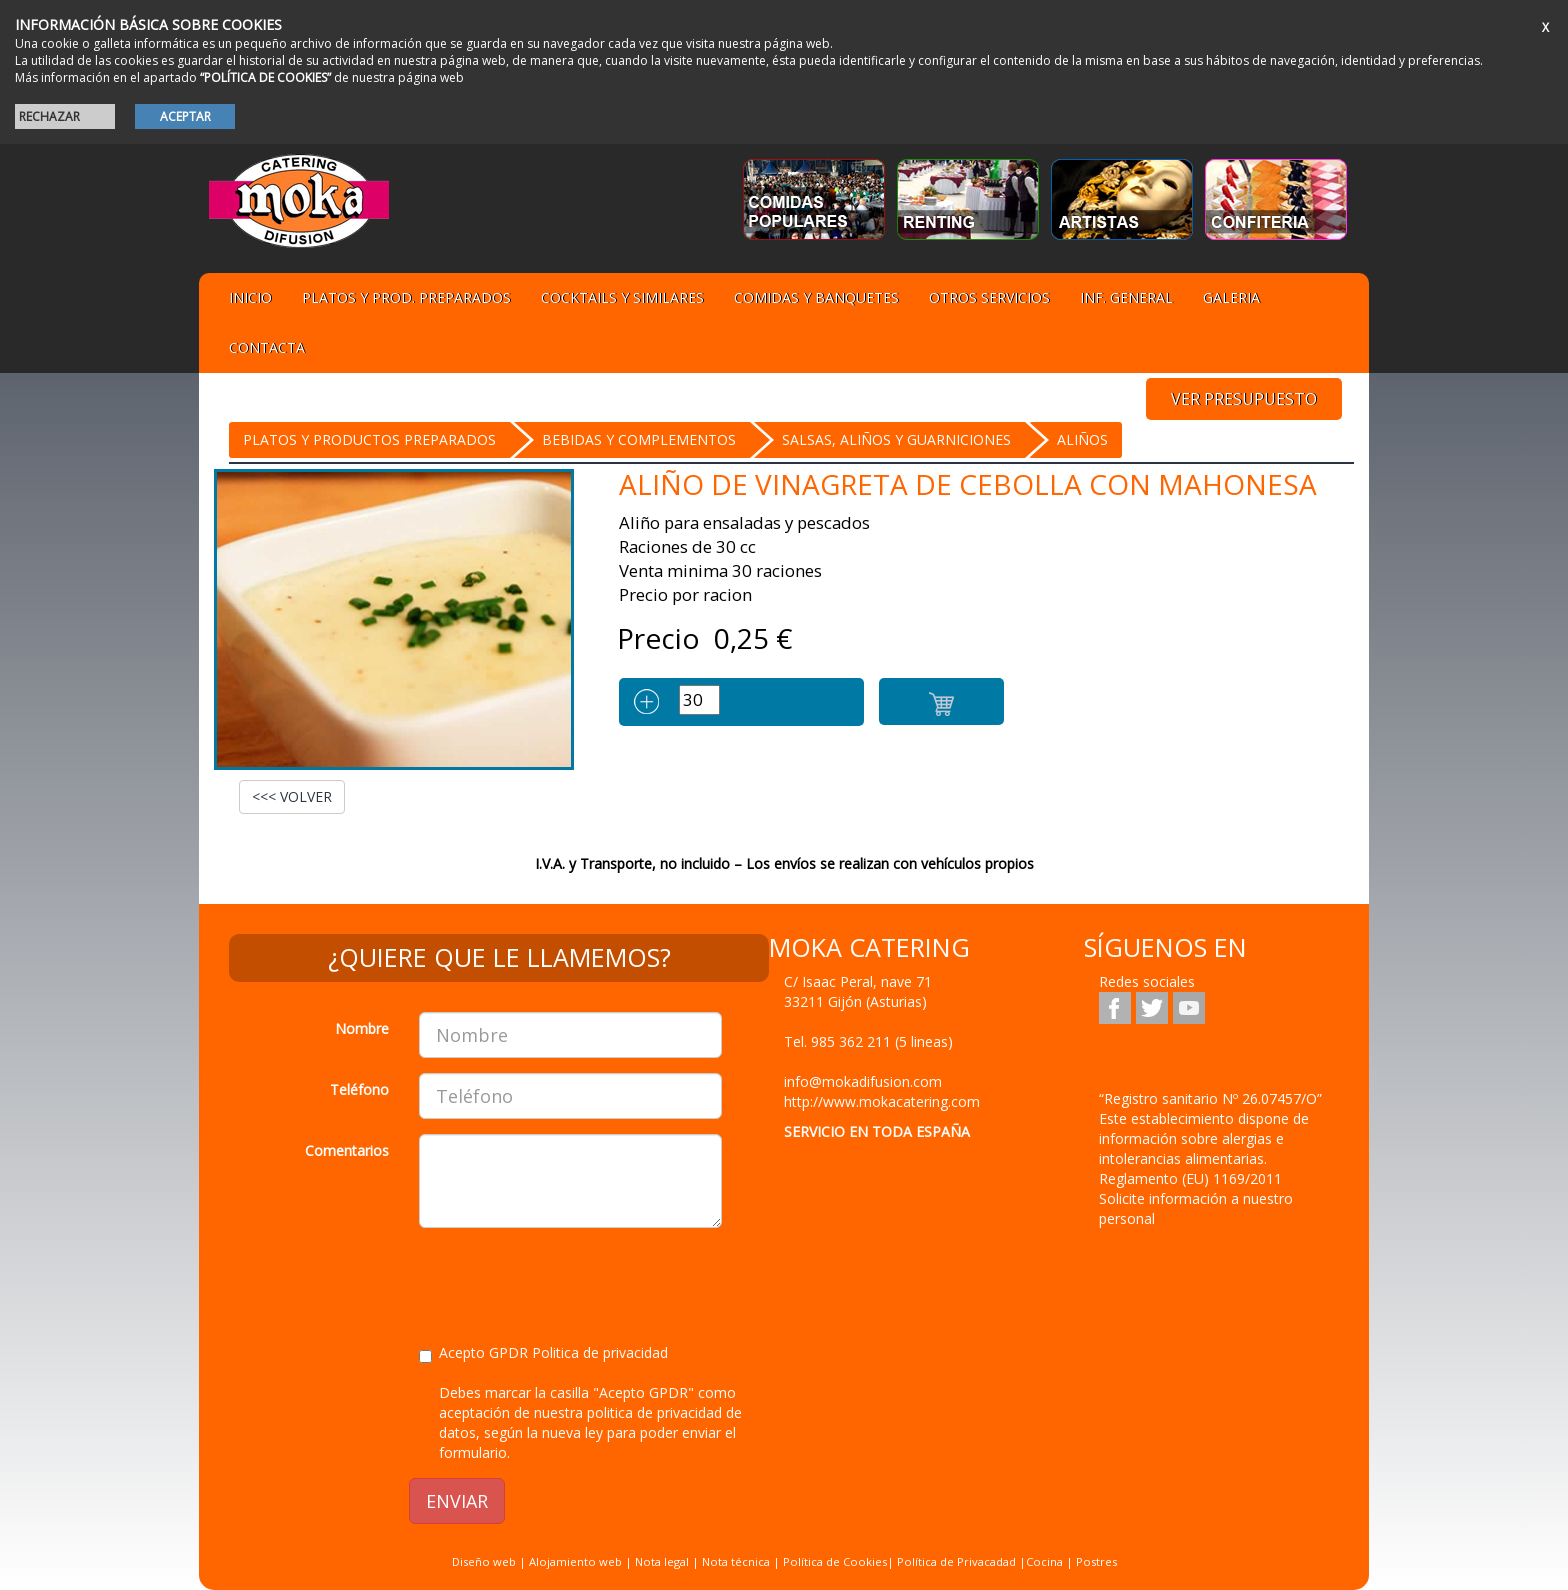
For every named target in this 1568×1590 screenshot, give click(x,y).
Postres (1096, 1561)
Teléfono (359, 1089)
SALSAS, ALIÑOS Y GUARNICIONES (896, 439)
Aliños (1082, 439)
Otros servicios (989, 297)
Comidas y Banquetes (816, 297)
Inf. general (1126, 297)
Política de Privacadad (956, 1561)
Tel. (868, 1041)
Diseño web (484, 1561)
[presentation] (571, 1282)
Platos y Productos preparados (369, 439)
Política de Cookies (835, 1561)
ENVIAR (457, 1501)
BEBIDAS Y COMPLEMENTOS (639, 439)
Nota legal (662, 1561)
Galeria (1231, 297)
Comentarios (347, 1150)
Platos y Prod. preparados (406, 297)
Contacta (267, 347)
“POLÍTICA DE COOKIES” (265, 77)
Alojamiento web (575, 1561)
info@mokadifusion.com (863, 1081)
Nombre (362, 1028)
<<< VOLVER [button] (292, 796)
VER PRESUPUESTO (1244, 399)
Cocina (1046, 1561)
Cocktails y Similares (622, 297)
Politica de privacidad (600, 1352)
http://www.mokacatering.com (882, 1101)
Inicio (250, 297)
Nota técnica (736, 1561)
